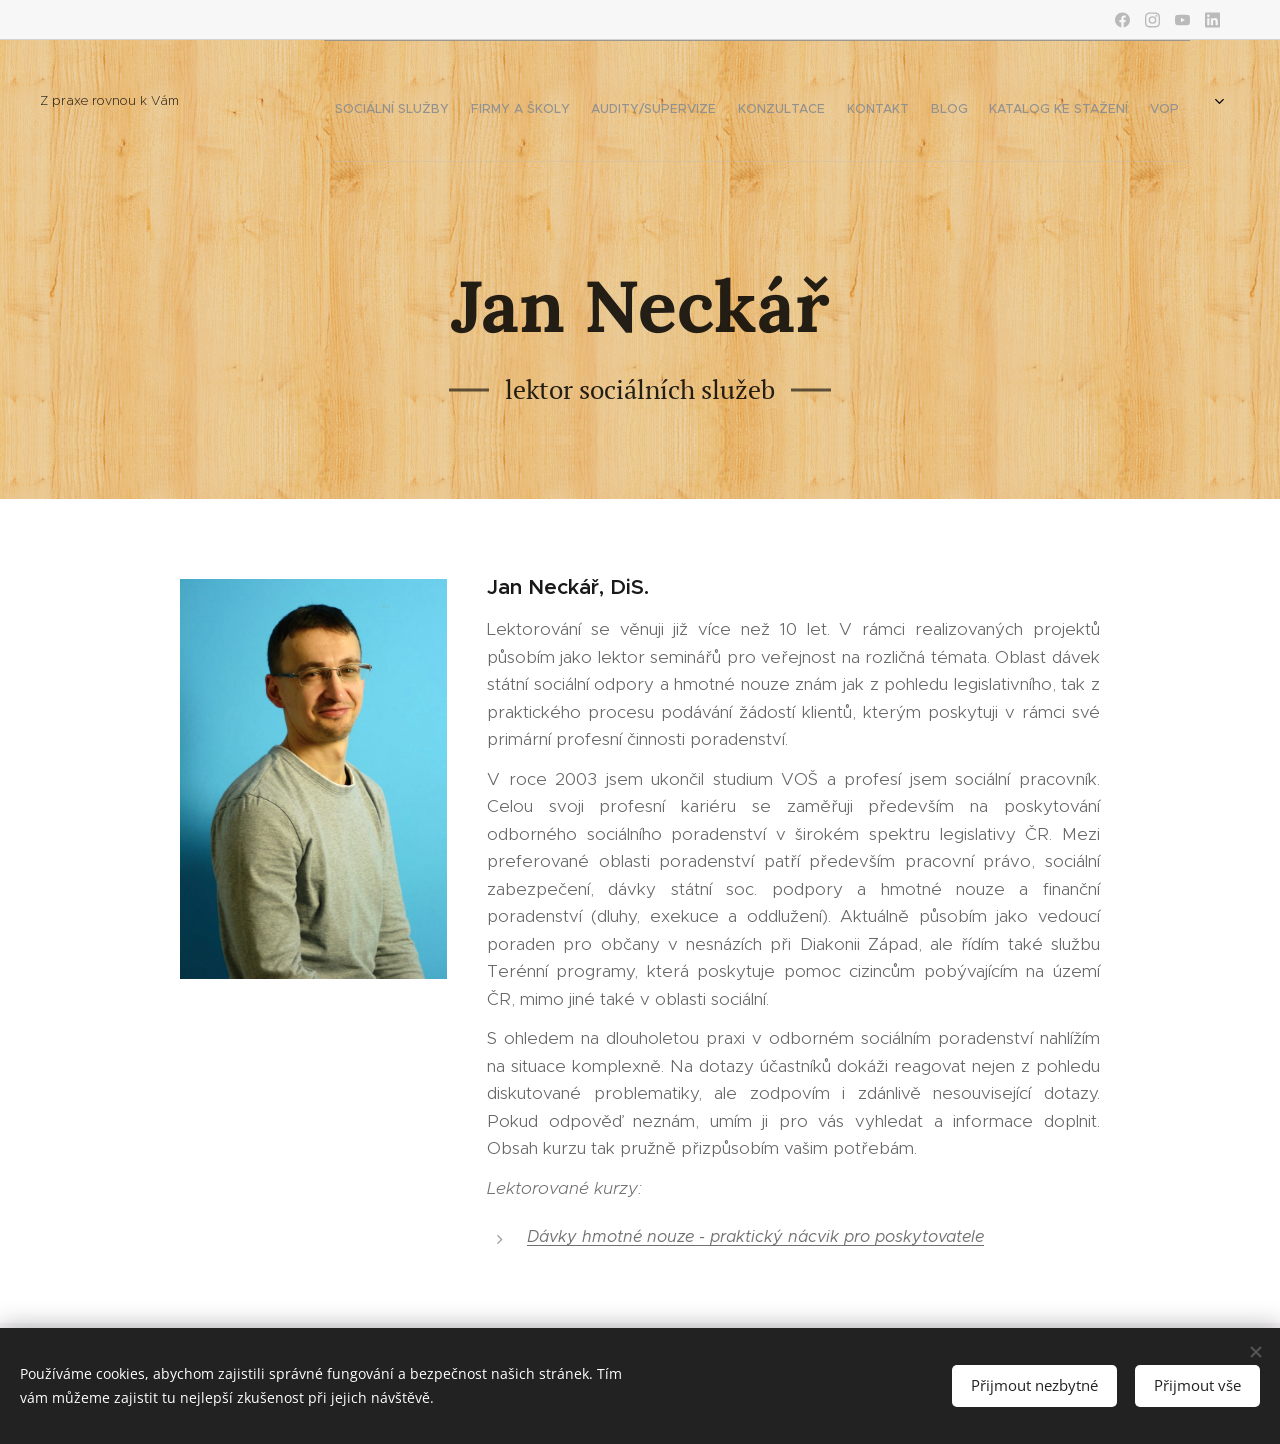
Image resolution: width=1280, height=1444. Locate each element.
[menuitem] (862, 101)
